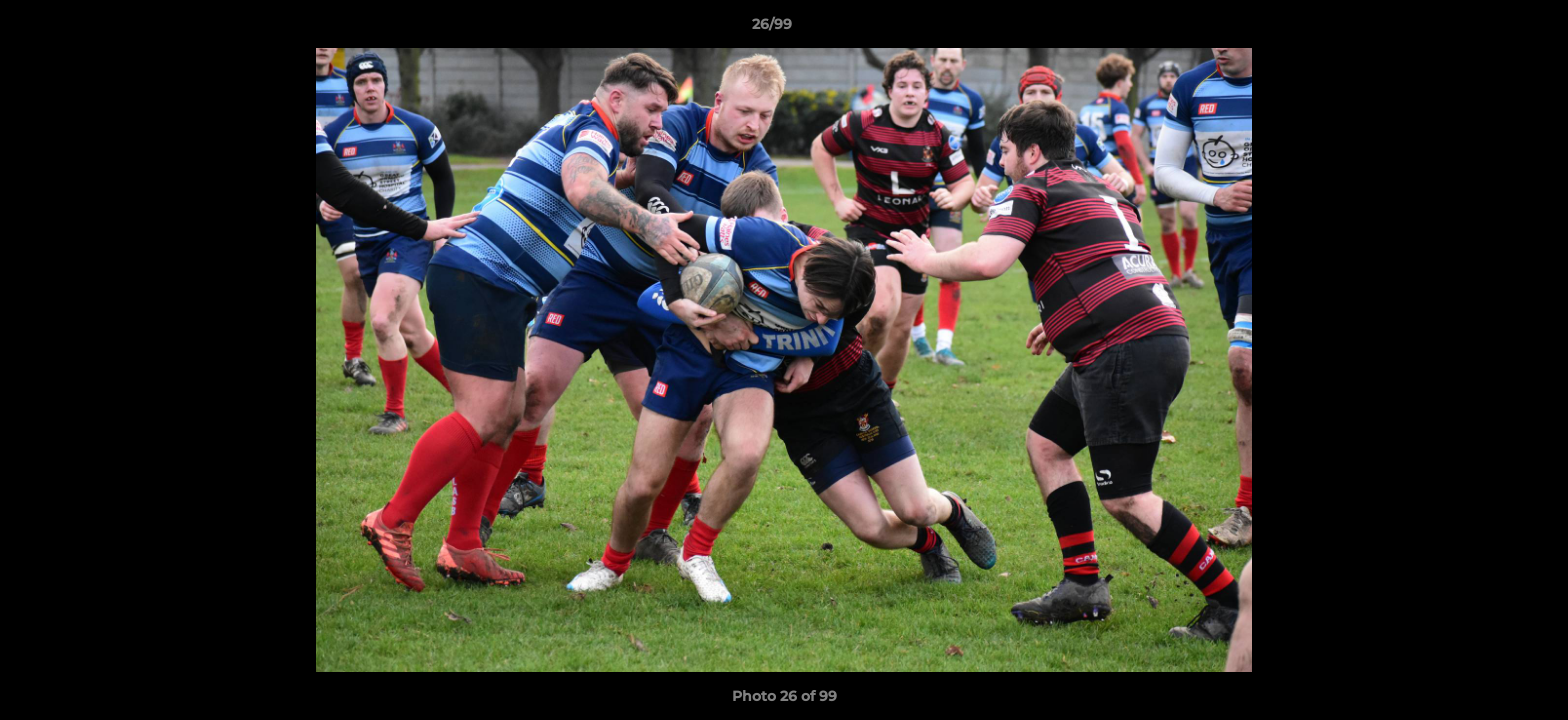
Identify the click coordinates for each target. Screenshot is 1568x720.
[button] (1484, 29)
